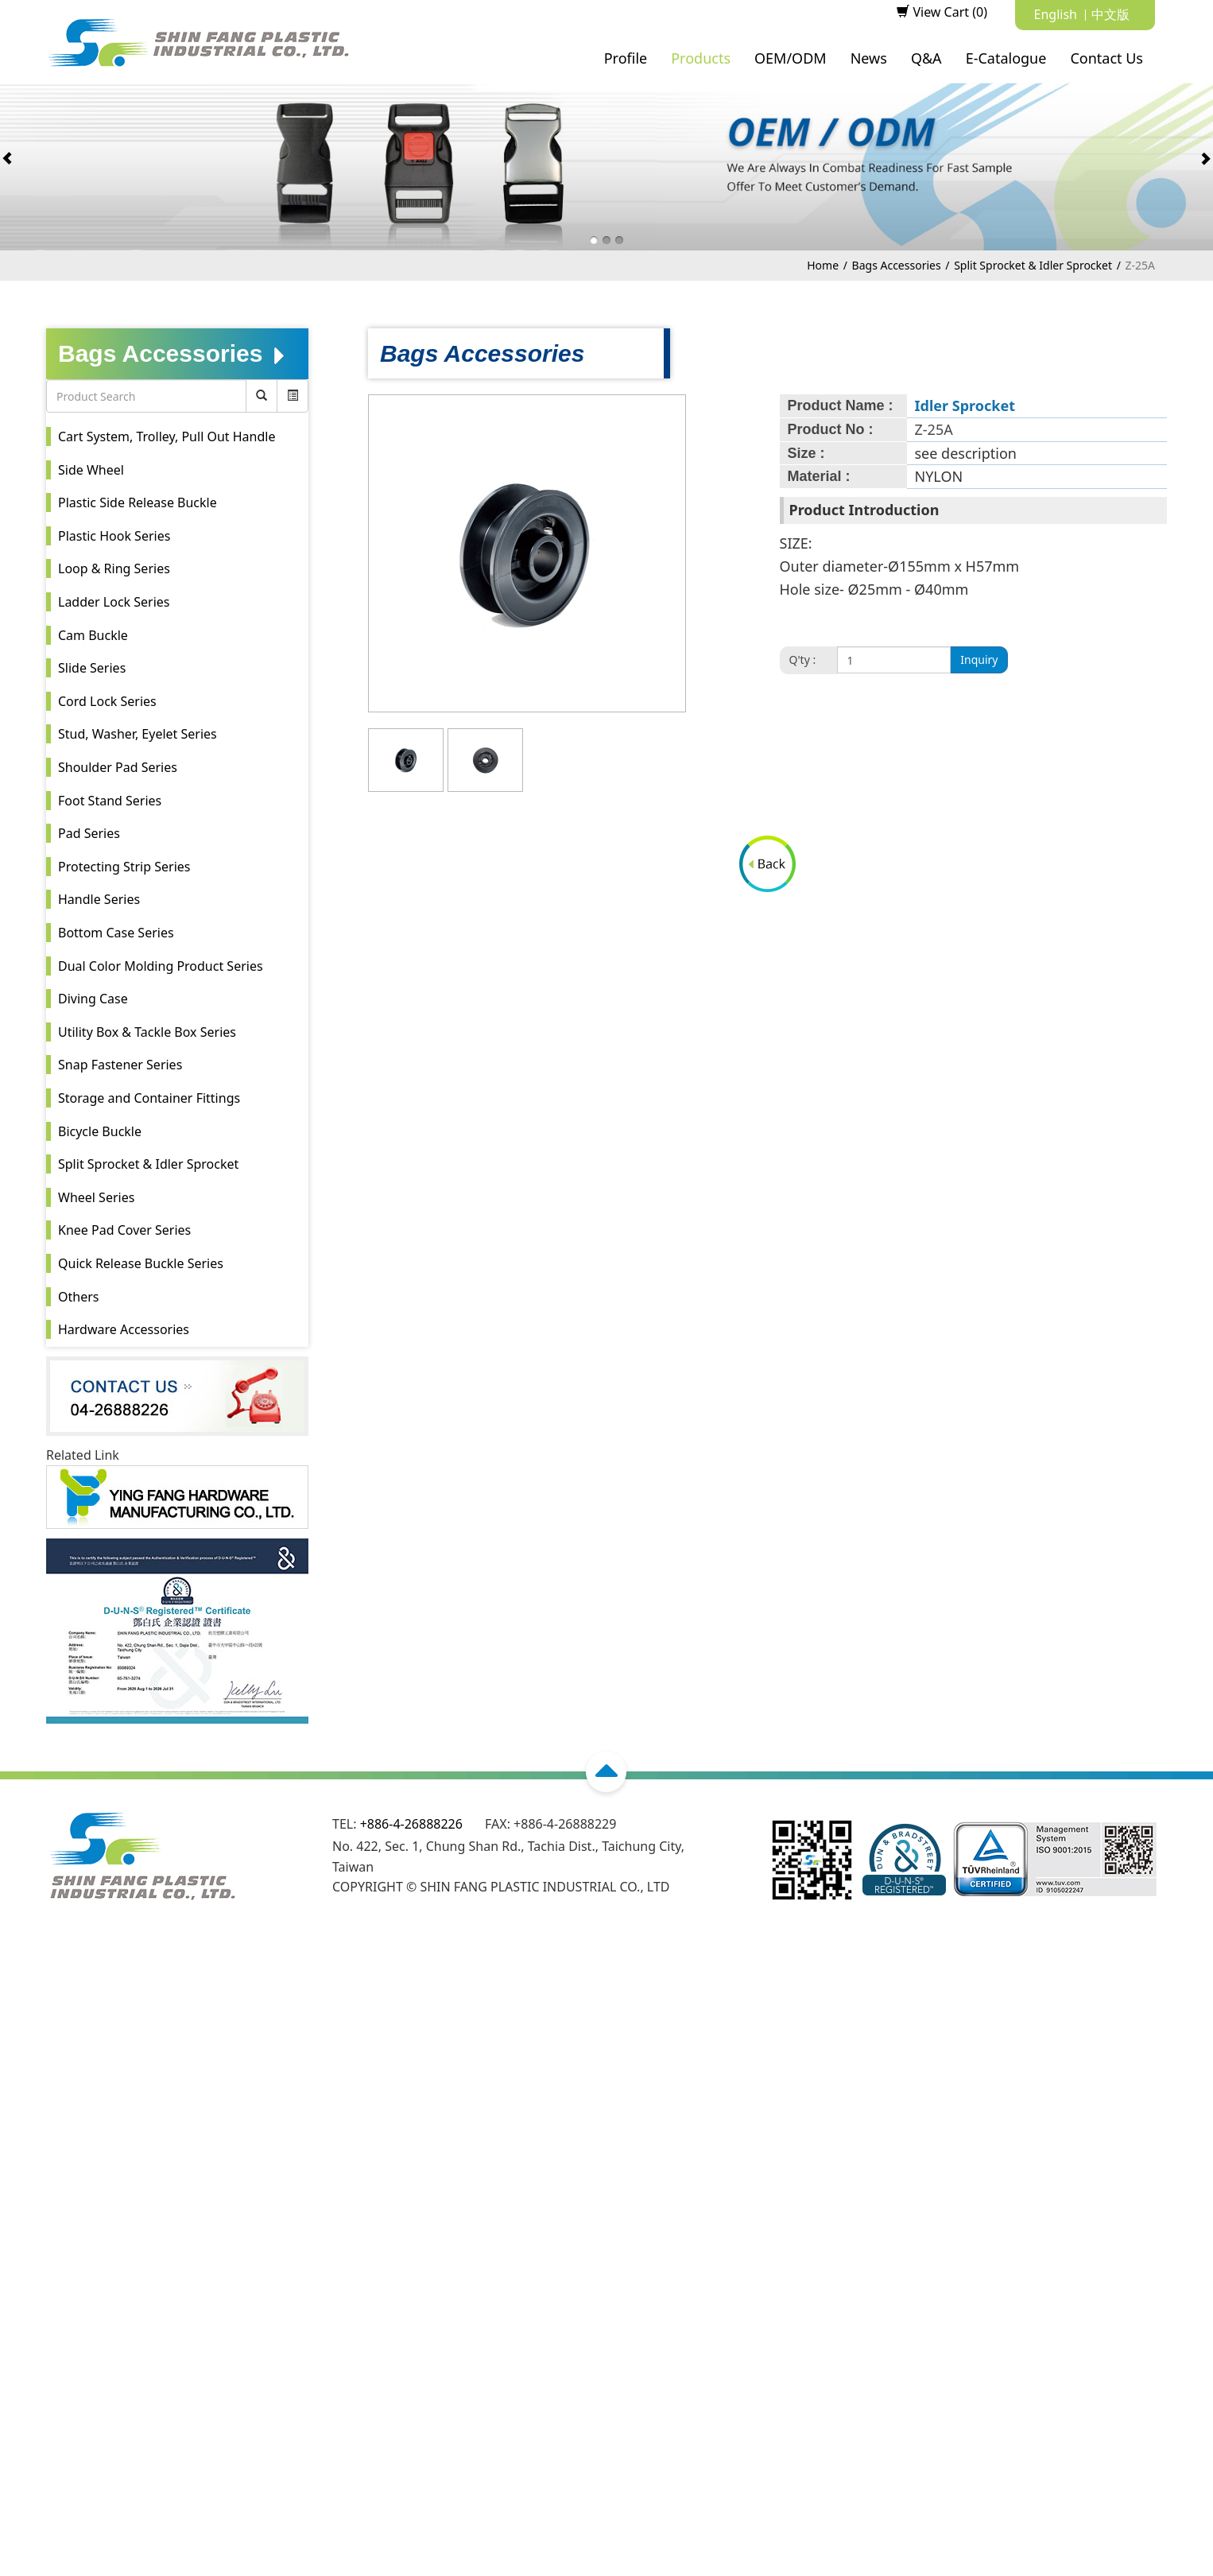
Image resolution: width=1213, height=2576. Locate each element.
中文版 (1110, 14)
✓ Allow (23, 2000)
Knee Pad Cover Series (124, 1230)
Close (16, 1960)
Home (823, 265)
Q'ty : (802, 659)
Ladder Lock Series (114, 602)
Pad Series (89, 833)
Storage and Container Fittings (149, 1098)
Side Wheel (91, 470)
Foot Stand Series (109, 800)
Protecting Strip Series (124, 866)
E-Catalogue (1006, 58)
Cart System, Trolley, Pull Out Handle (166, 436)
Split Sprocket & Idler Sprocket (1033, 265)
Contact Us (1106, 58)
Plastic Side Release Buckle (137, 502)
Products (701, 58)
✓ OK (486, 2565)
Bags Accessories (896, 265)
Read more (38, 2142)
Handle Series (99, 899)
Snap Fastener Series (120, 1064)
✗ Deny (22, 2020)
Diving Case (93, 998)
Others (78, 1296)
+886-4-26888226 (411, 1824)
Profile (626, 58)
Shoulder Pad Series (117, 767)
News (869, 58)
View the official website (151, 2142)
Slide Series (92, 668)
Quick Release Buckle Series (140, 1263)
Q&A (926, 58)
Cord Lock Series (107, 701)
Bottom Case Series (116, 932)
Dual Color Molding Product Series (160, 966)
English (1055, 14)
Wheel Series (96, 1197)
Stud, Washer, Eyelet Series (137, 734)
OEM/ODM (790, 58)
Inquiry (979, 659)
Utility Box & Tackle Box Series (147, 1032)
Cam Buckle (93, 635)
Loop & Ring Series (114, 568)
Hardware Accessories (123, 1329)
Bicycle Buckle (99, 1131)
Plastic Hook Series (114, 536)
